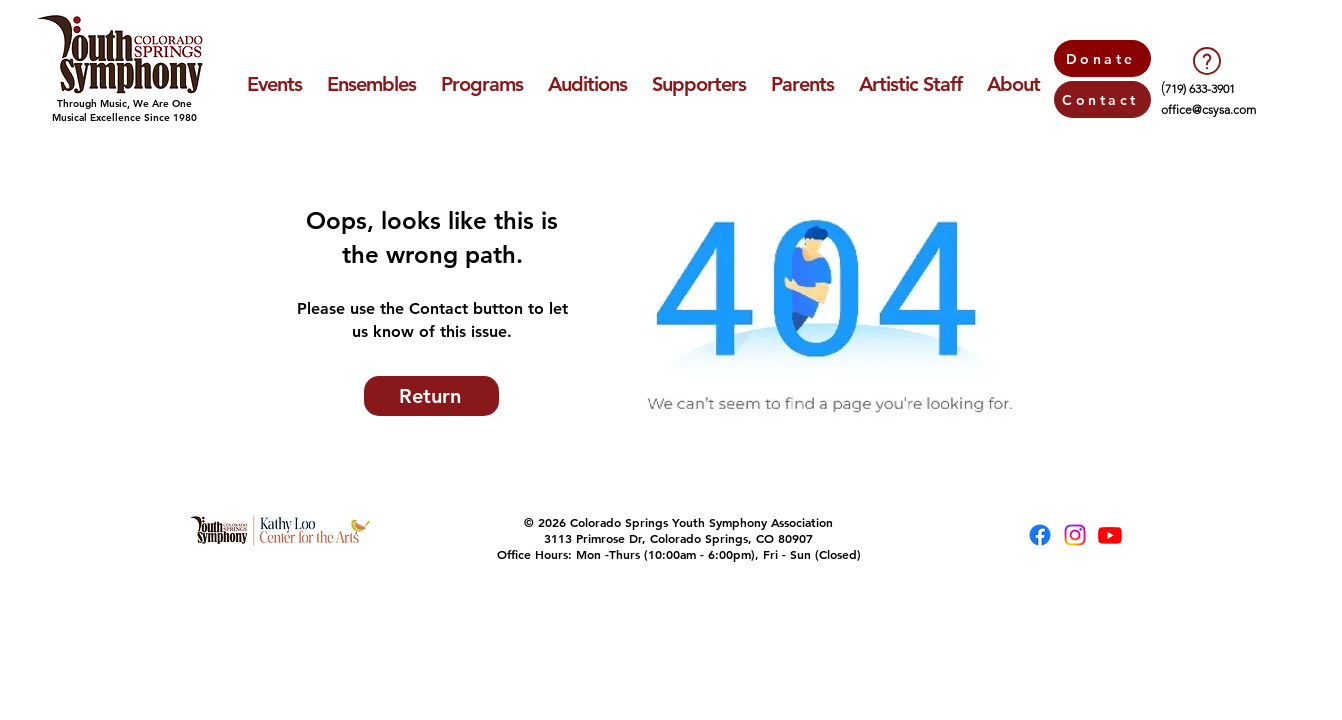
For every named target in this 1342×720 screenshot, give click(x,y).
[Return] (431, 396)
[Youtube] (1110, 535)
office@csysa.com (1208, 109)
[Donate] (1102, 58)
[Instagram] (1075, 535)
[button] (274, 84)
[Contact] (1102, 99)
